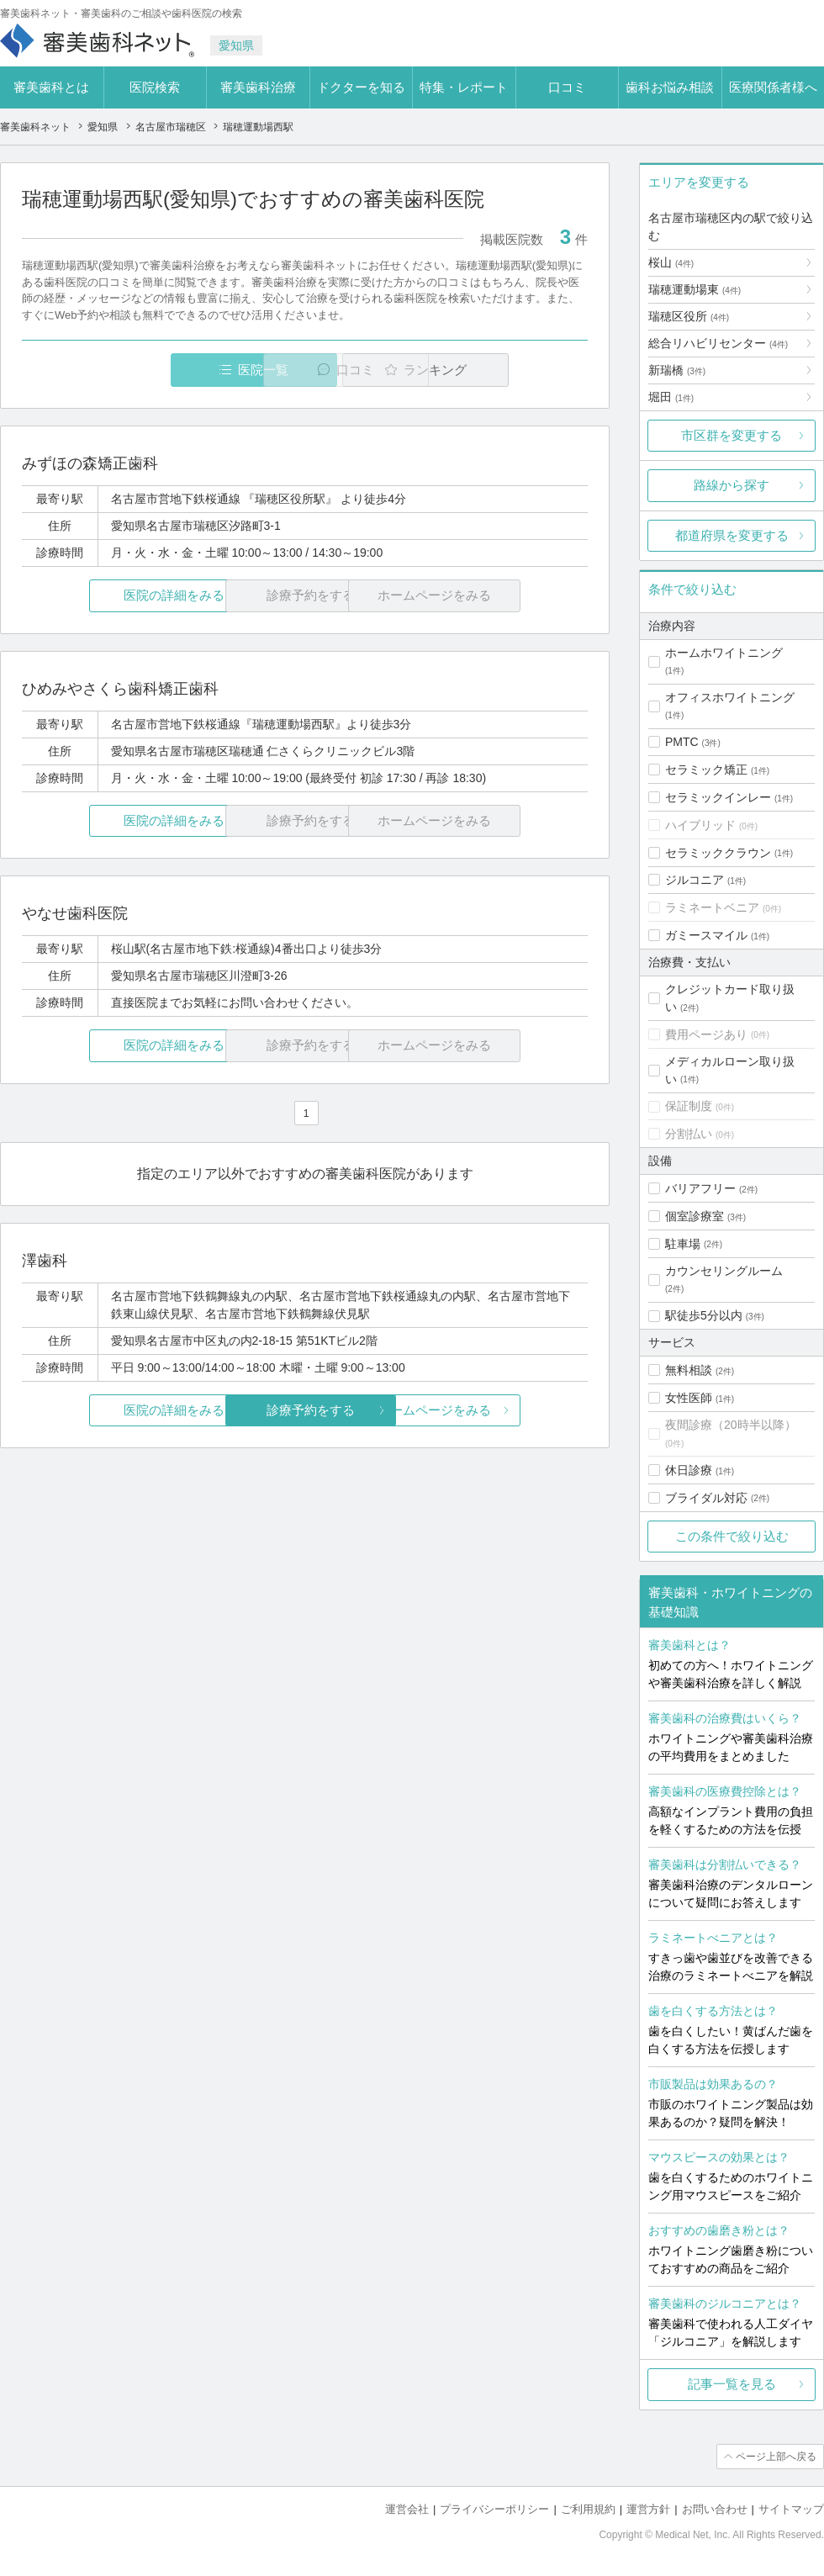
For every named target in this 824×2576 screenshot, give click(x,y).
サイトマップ (791, 2509)
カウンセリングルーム (724, 1270)
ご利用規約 (588, 2509)
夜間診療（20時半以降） (730, 1424)
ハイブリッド (700, 825)
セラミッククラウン (718, 853)
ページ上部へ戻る (776, 2456)
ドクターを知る (361, 87)
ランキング (490, 369)
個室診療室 (694, 1216)
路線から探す (731, 485)
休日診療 (688, 1470)
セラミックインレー (718, 797)
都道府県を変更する (732, 535)
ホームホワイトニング (724, 652)
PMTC (682, 741)
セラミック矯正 (706, 769)
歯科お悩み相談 (670, 87)
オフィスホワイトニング (730, 697)
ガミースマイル (706, 935)
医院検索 (154, 87)
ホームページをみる (494, 1410)
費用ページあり (706, 1034)
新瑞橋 (676, 370)
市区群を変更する (731, 435)
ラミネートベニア (712, 907)
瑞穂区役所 (688, 316)
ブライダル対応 (706, 1498)
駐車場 (682, 1244)
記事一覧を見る (732, 2384)
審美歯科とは (51, 87)
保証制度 (688, 1106)
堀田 (671, 397)
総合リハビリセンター (718, 343)
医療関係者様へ (773, 87)
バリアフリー (700, 1188)
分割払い (688, 1133)
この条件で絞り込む (732, 1536)
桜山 (671, 262)
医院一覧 (138, 369)
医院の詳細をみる (116, 596)
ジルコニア (694, 879)
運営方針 (648, 2509)
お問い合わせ (714, 2509)
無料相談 (688, 1370)
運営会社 (407, 2509)
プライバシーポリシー (494, 2509)
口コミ (567, 87)
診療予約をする (305, 1410)
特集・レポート (464, 87)
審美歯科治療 (258, 87)
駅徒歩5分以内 (703, 1315)
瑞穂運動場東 (694, 289)
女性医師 (688, 1397)
